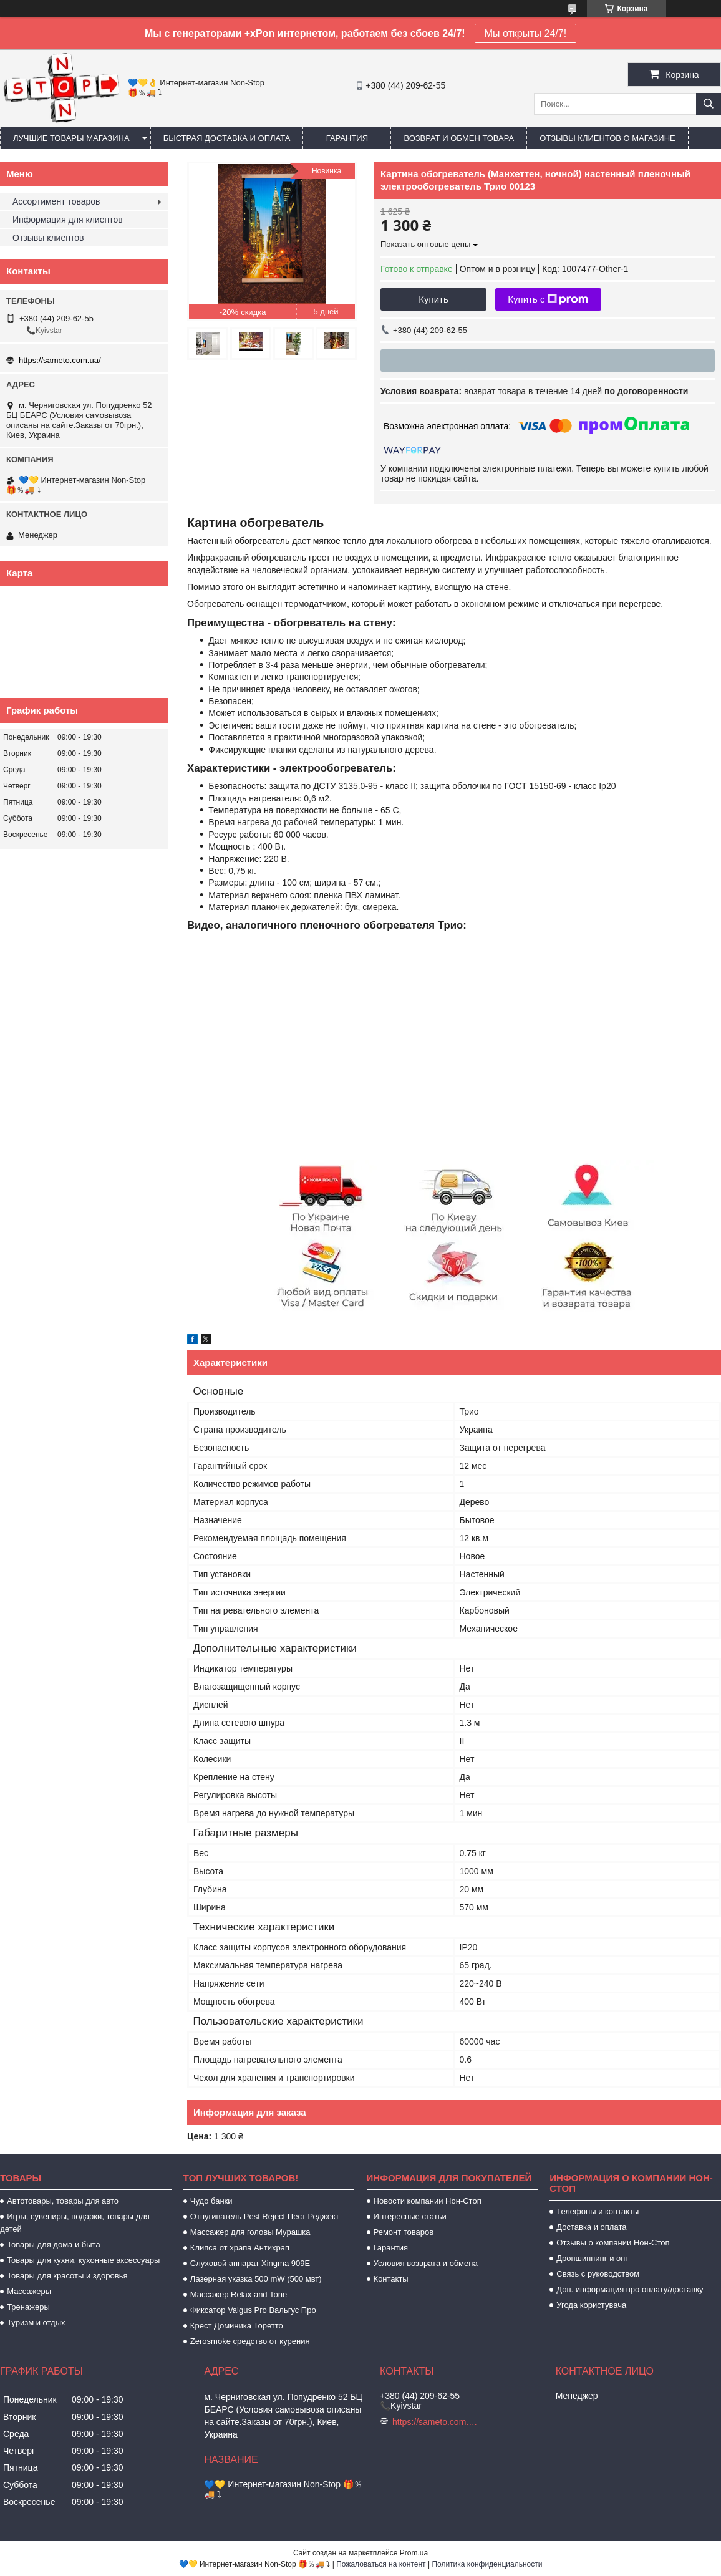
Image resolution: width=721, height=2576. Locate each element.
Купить (433, 299)
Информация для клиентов (67, 220)
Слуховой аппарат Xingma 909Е (250, 2263)
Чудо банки (211, 2201)
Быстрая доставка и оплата (227, 138)
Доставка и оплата (591, 2227)
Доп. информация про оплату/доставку (629, 2289)
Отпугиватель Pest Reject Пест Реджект (264, 2216)
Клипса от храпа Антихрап (239, 2247)
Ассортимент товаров (56, 201)
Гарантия (347, 138)
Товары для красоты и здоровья (67, 2275)
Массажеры (29, 2291)
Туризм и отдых (36, 2322)
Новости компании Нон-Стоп (427, 2201)
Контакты (391, 2278)
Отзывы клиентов (48, 238)
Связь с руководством (597, 2273)
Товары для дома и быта (53, 2244)
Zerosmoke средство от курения (250, 2341)
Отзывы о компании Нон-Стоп (612, 2242)
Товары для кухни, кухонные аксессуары (83, 2260)
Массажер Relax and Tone (238, 2294)
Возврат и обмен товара (459, 138)
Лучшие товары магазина (71, 138)
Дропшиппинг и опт (592, 2258)
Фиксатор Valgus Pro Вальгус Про (253, 2310)
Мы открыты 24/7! (525, 33)
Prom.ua (414, 2553)
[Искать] (708, 104)
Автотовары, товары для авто (63, 2201)
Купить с (548, 299)
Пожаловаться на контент (380, 2564)
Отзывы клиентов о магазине (607, 138)
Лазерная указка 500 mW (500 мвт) (256, 2278)
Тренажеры (28, 2307)
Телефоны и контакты (597, 2211)
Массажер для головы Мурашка (250, 2232)
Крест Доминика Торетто (236, 2325)
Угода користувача (591, 2305)
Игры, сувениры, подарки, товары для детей (75, 2223)
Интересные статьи (410, 2216)
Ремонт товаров (404, 2232)
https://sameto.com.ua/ (60, 360)
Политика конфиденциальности (487, 2564)
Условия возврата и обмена (426, 2263)
